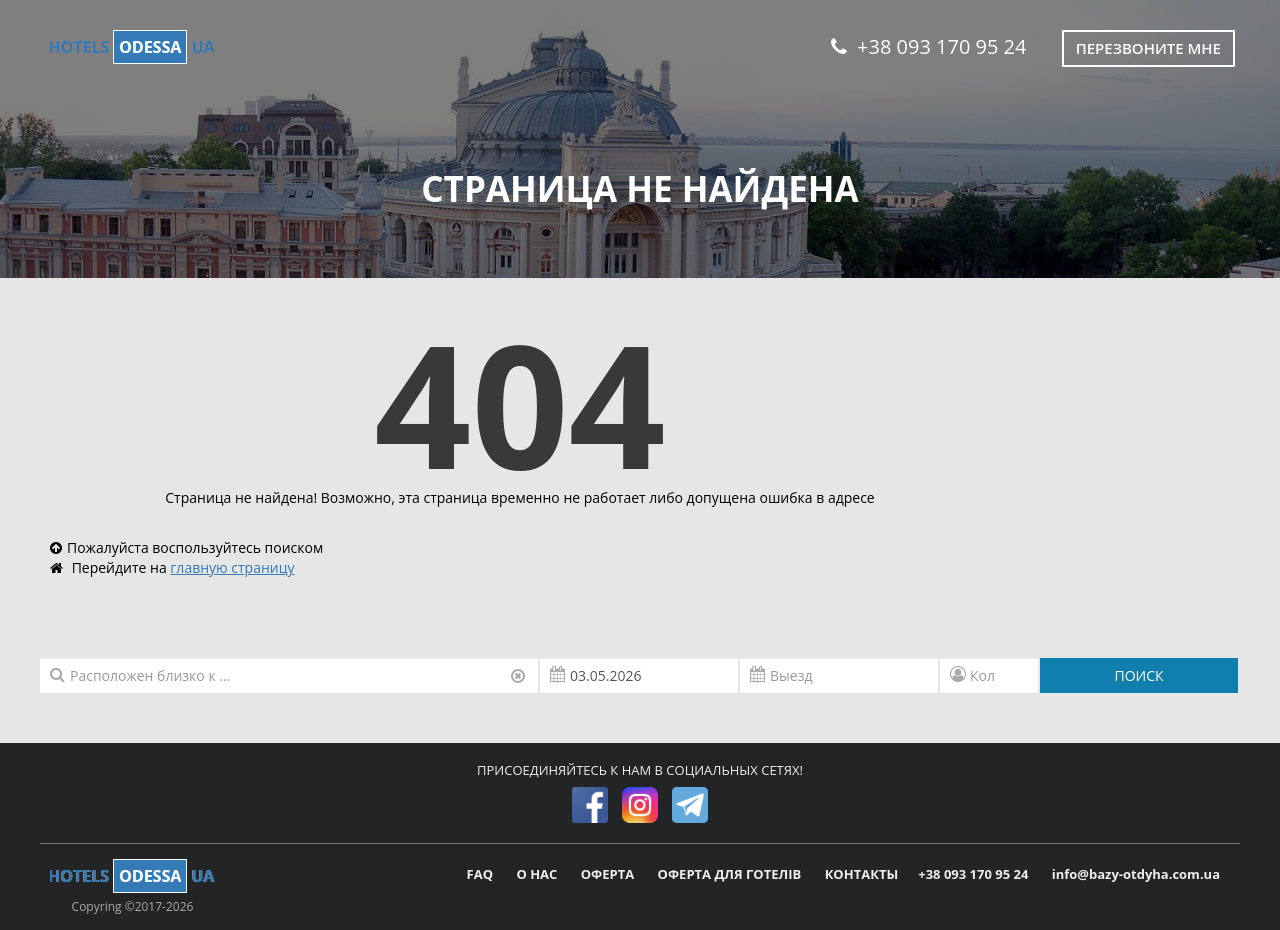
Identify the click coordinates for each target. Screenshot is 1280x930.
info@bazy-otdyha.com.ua (1136, 874)
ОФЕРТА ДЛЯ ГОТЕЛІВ (731, 874)
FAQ (482, 874)
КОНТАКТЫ (862, 874)
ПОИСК (1138, 675)
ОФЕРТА (609, 874)
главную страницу (232, 567)
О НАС (538, 874)
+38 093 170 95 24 (928, 46)
